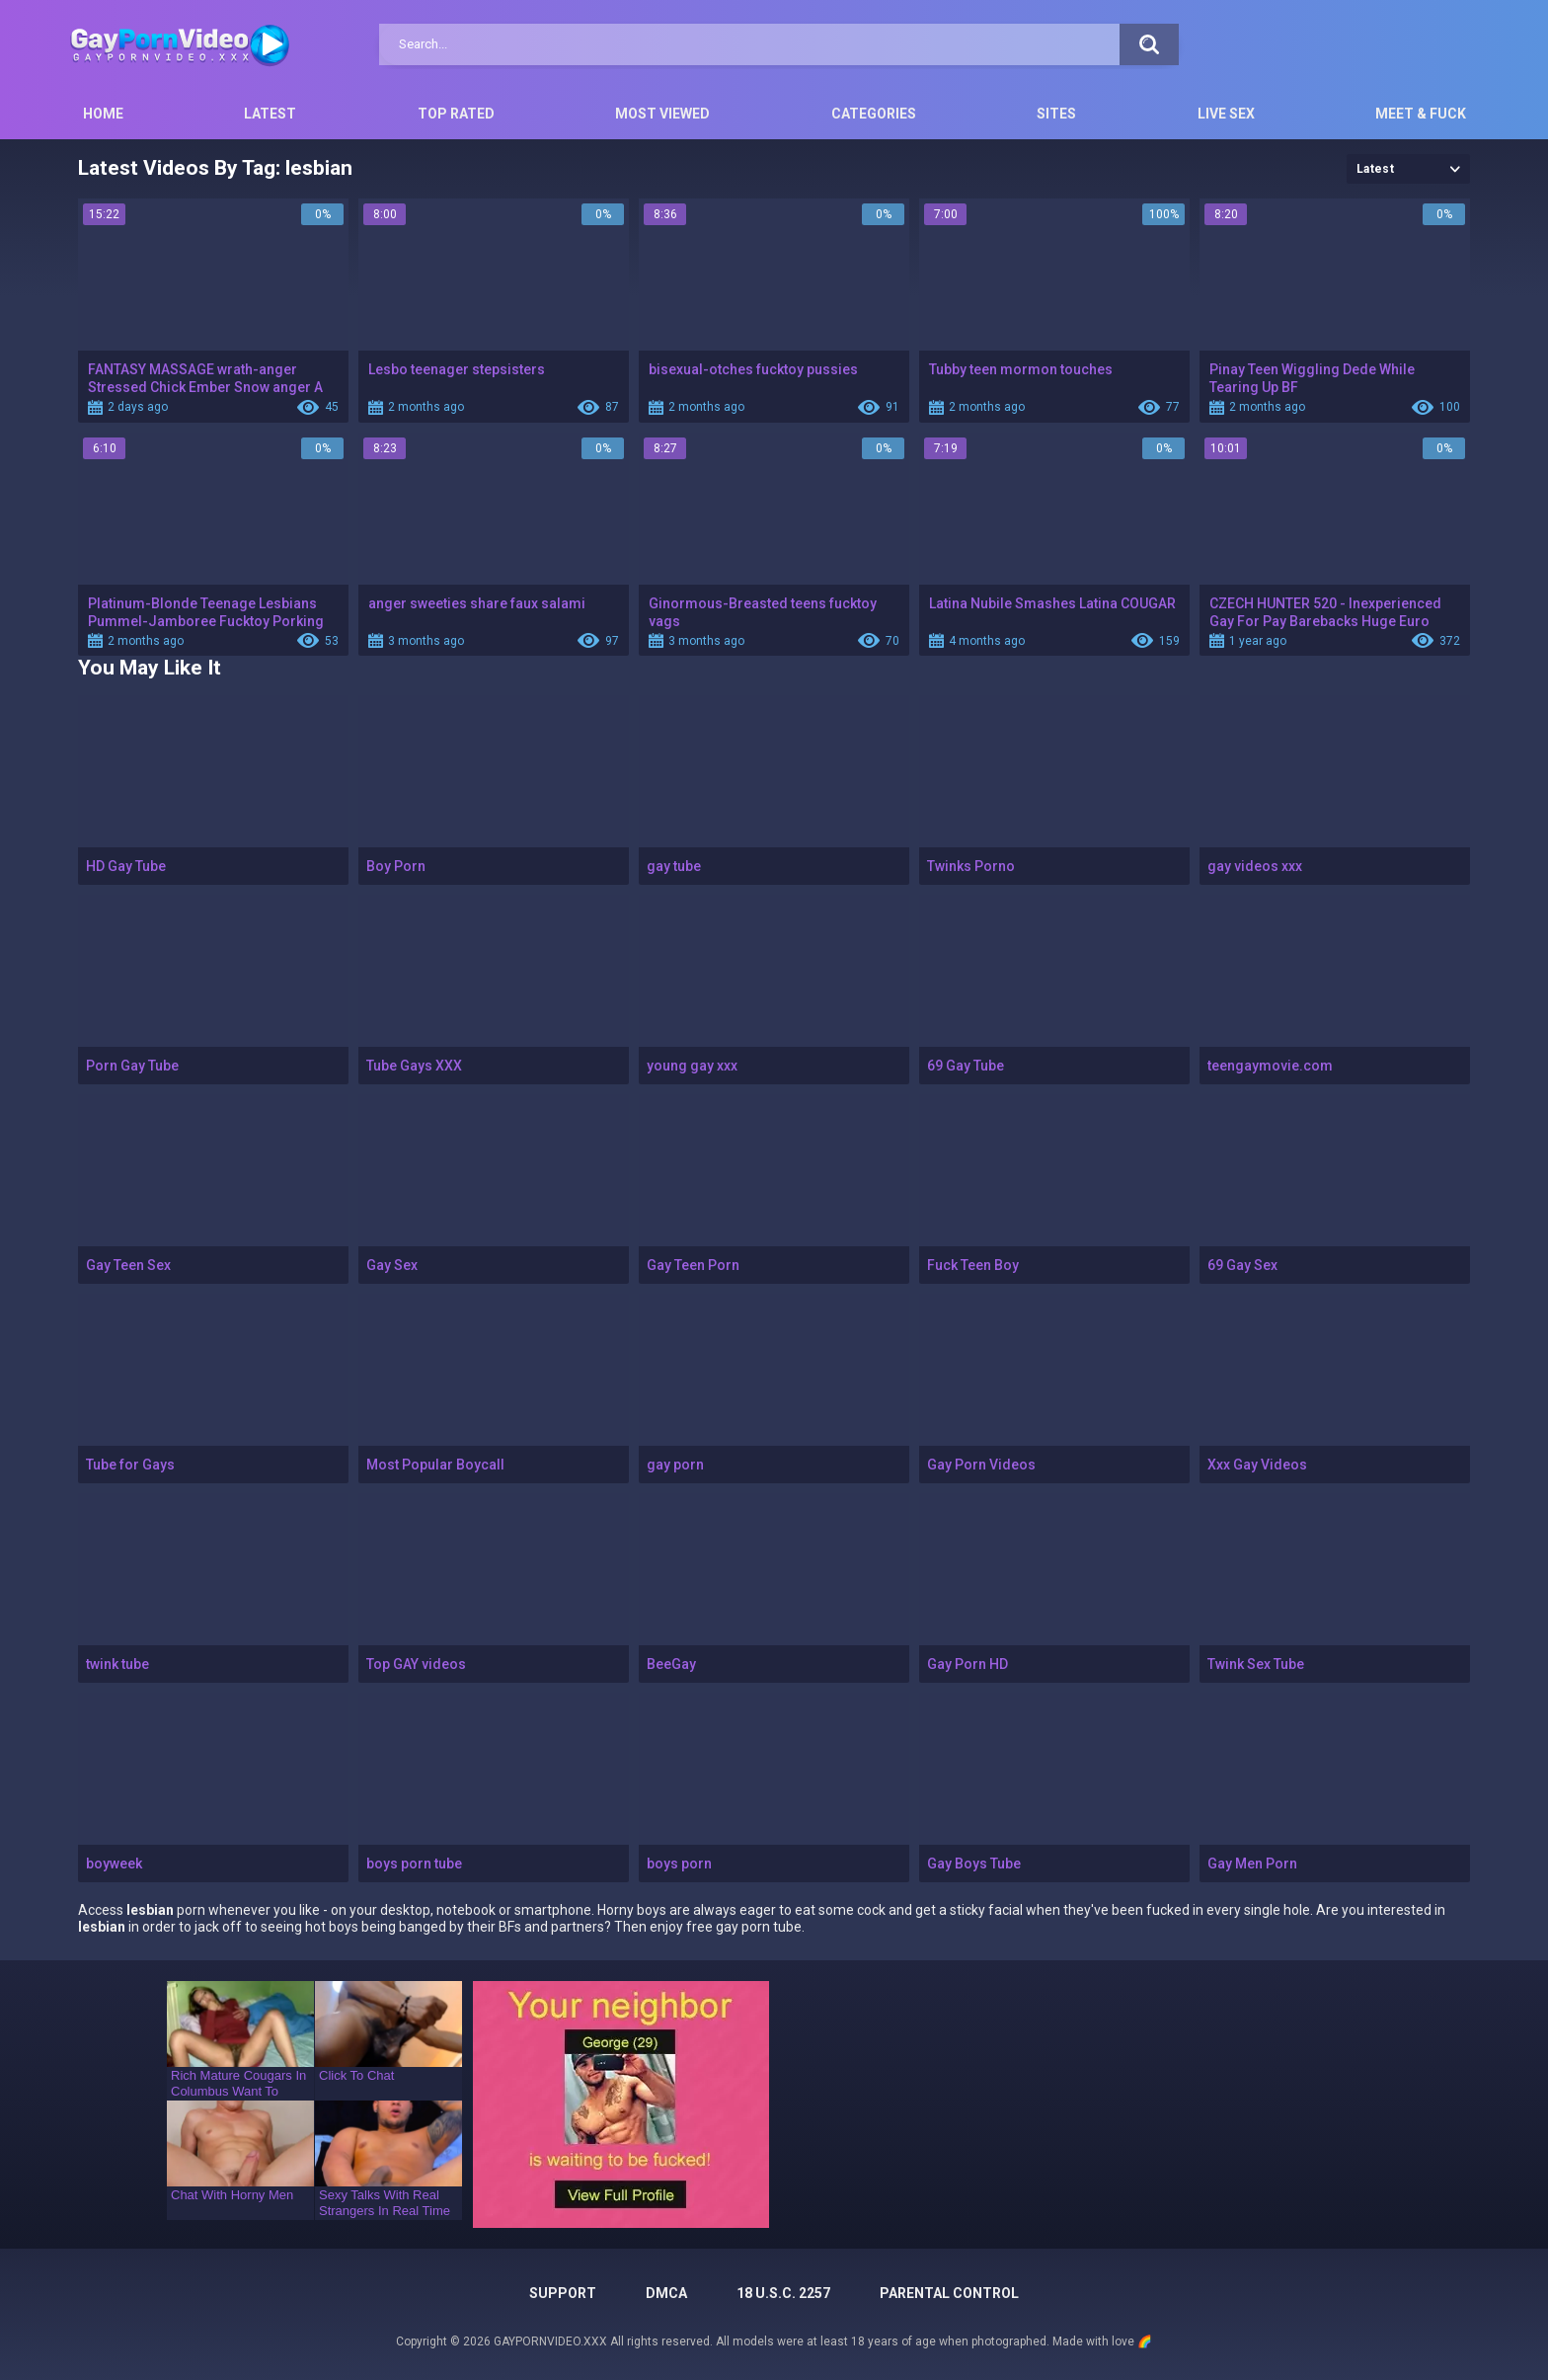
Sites (1056, 113)
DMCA (666, 2293)
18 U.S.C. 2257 (783, 2293)
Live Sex (1226, 113)
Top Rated (456, 113)
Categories (873, 113)
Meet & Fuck (1420, 113)
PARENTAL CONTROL (949, 2293)
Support (562, 2293)
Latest (270, 113)
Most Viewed (662, 113)
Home (103, 113)
